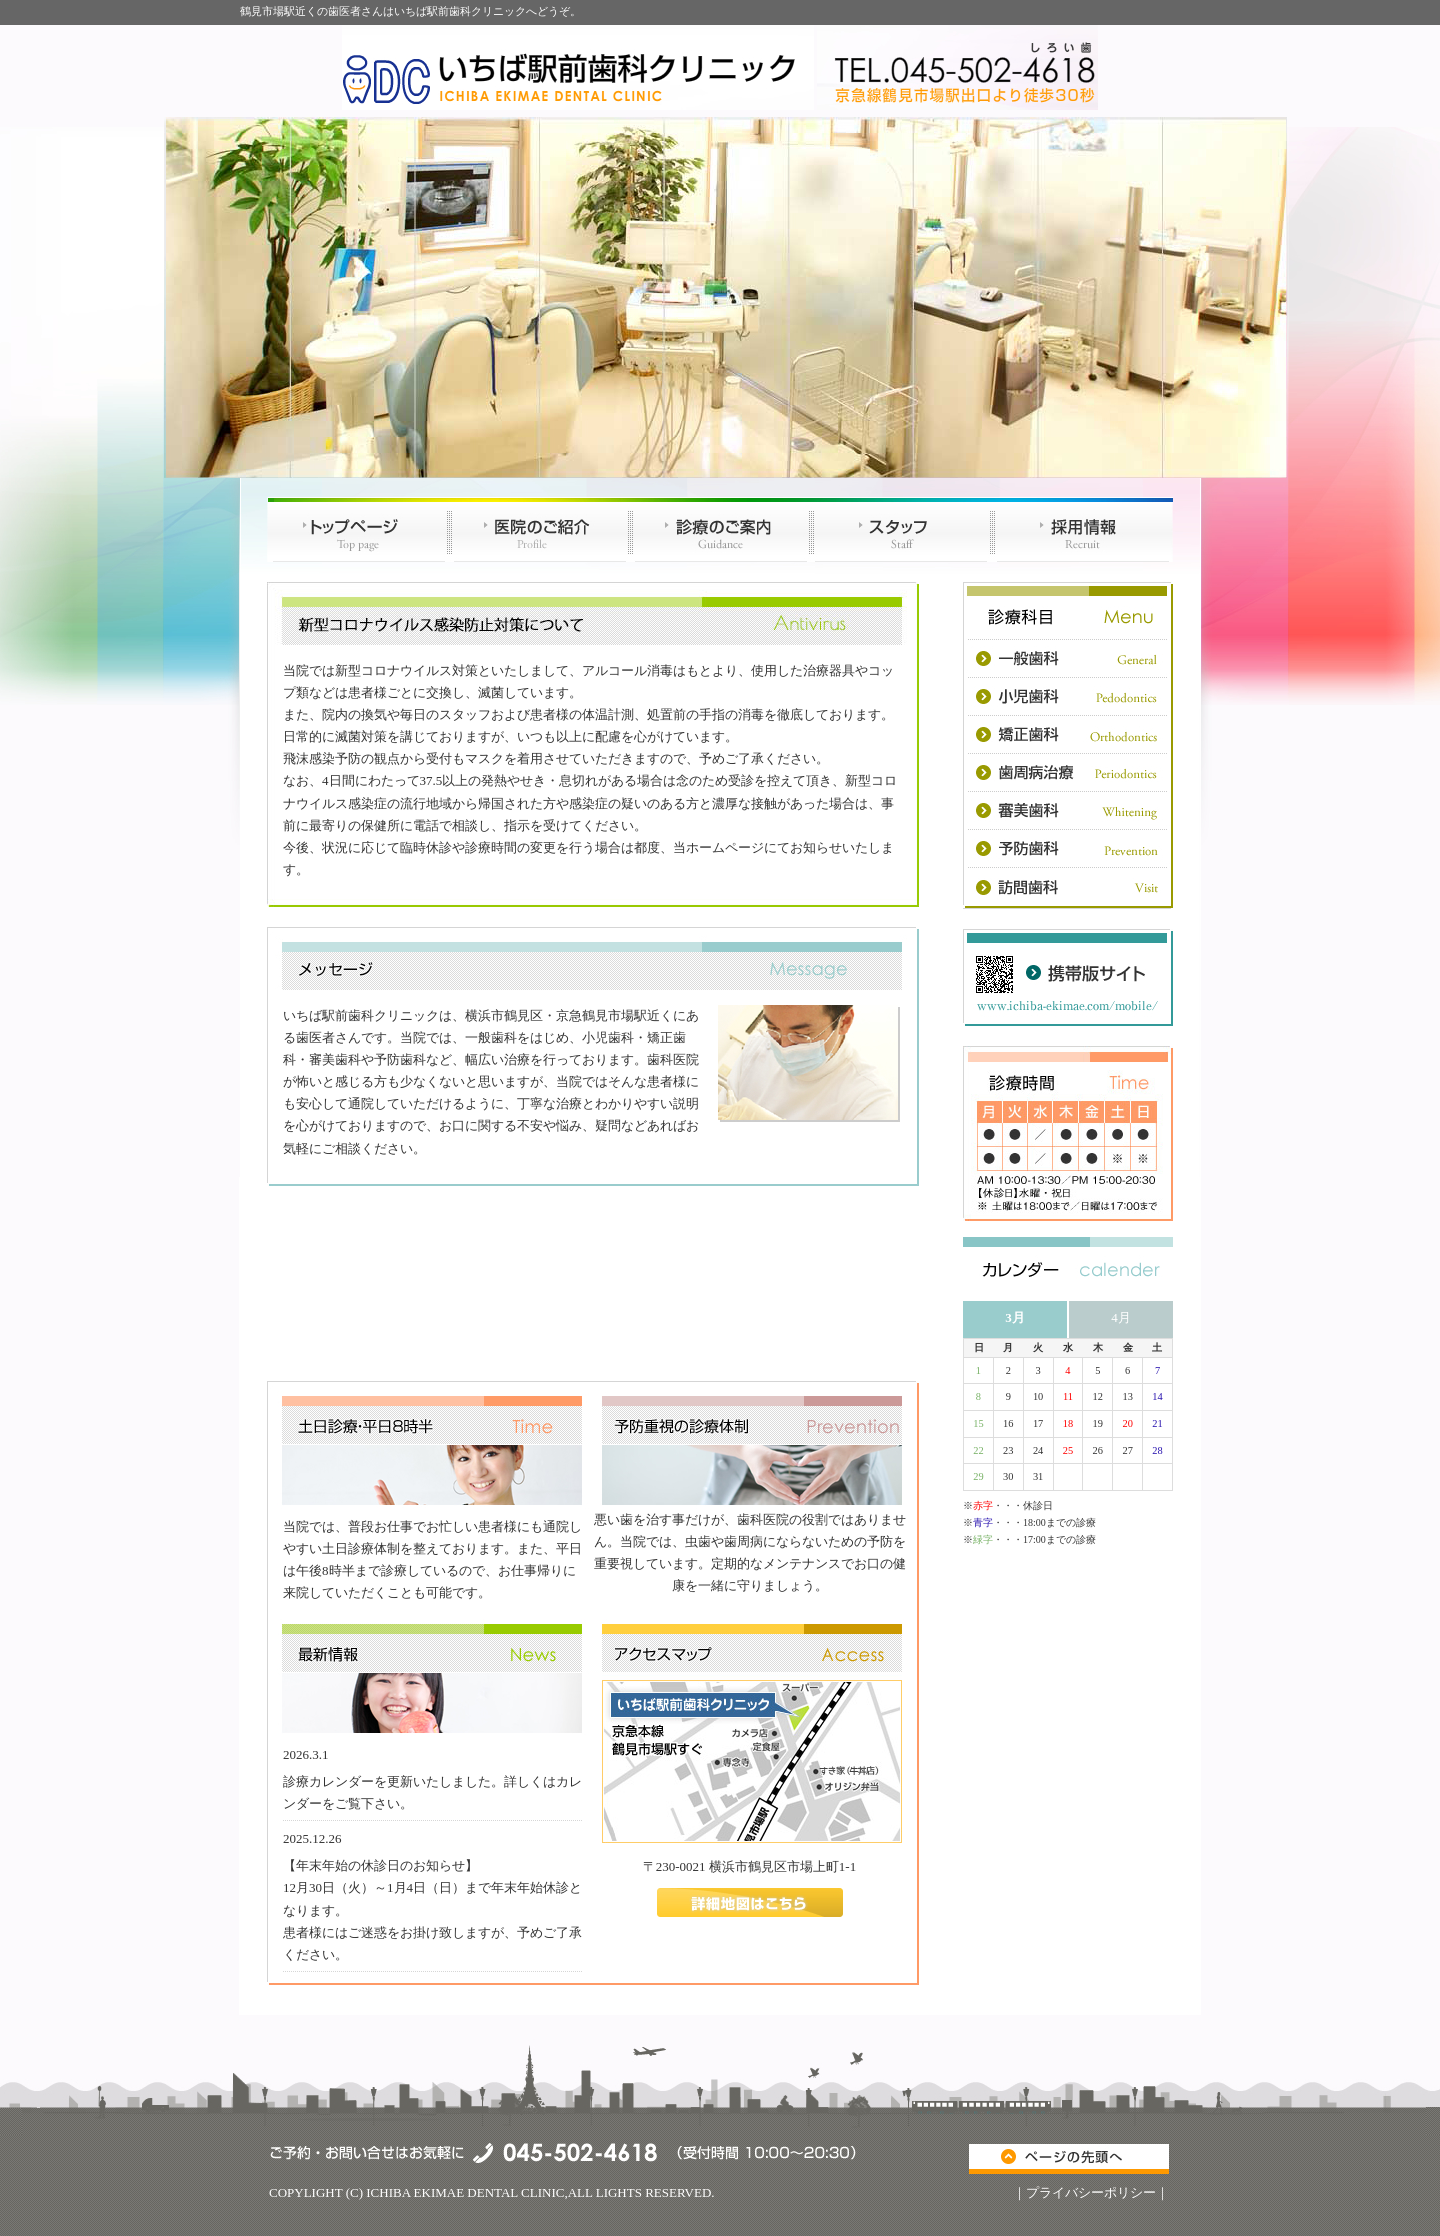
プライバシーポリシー (1091, 2192)
